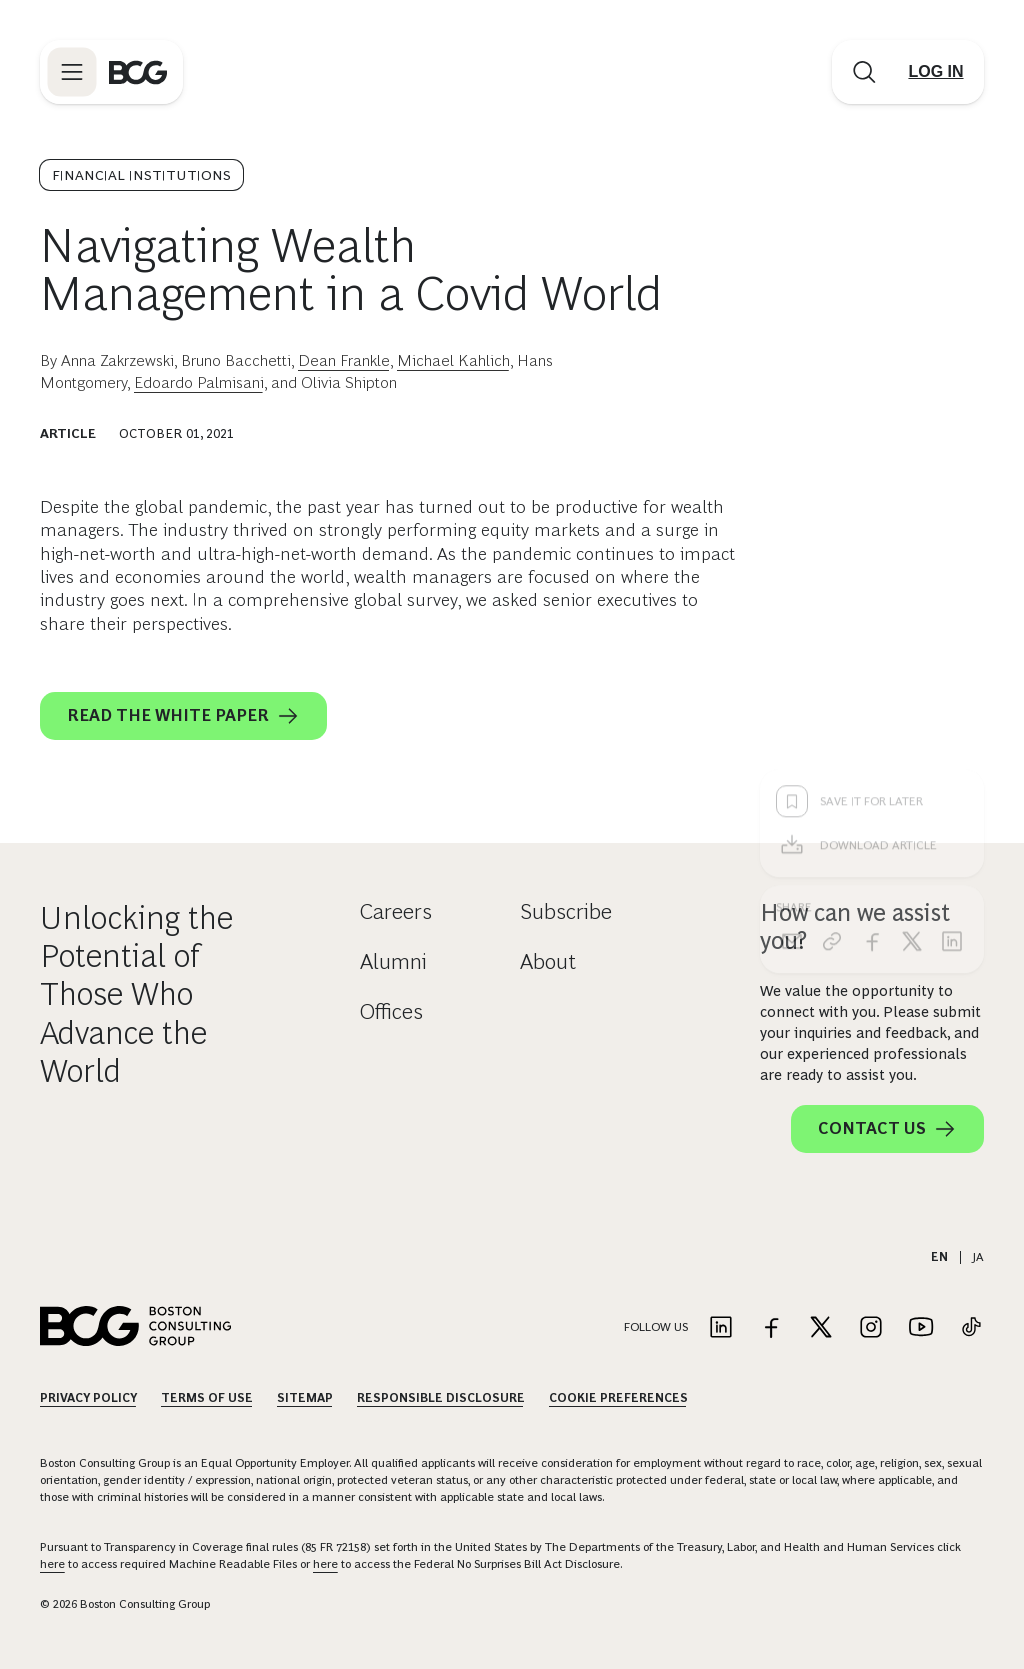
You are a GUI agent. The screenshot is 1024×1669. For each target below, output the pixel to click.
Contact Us (887, 1129)
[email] (792, 660)
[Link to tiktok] (971, 1328)
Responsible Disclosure (441, 1398)
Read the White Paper (183, 716)
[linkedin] (952, 660)
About (548, 961)
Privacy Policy (88, 1398)
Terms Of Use (207, 1398)
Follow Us (656, 1327)
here (52, 1564)
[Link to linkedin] (721, 1328)
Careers (396, 911)
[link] (832, 660)
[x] (912, 660)
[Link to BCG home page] (138, 72)
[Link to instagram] (871, 1328)
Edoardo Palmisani (199, 382)
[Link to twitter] (821, 1328)
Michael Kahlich (453, 360)
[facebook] (872, 660)
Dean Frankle (344, 360)
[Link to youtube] (921, 1328)
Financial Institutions (141, 175)
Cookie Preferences (618, 1398)
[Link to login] (936, 72)
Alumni (393, 961)
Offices (391, 1011)
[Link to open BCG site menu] (72, 72)
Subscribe (566, 911)
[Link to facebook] (771, 1328)
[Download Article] (872, 564)
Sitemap (305, 1398)
